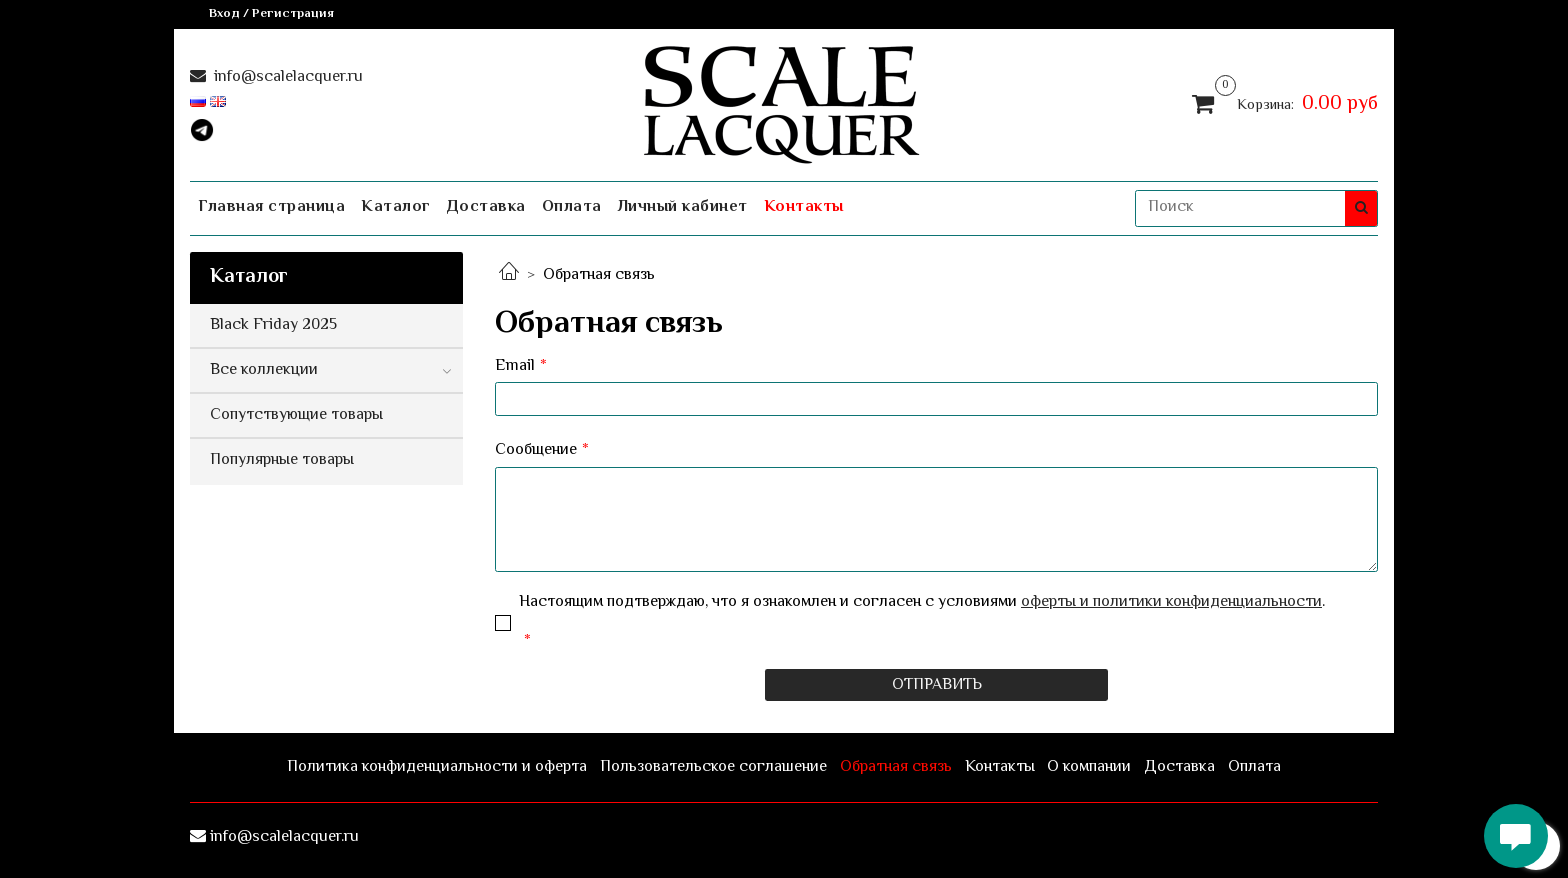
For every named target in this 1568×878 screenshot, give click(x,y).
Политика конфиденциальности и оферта (437, 767)
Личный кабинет (683, 207)
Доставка (486, 207)
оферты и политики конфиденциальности (1171, 602)
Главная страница (271, 207)
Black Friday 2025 (273, 325)
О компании (1089, 767)
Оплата (572, 207)
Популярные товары (282, 460)
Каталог (396, 207)
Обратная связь (896, 767)
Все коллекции (264, 370)
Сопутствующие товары (296, 415)
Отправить (937, 685)
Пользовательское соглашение (713, 767)
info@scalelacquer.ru (286, 77)
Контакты (804, 207)
